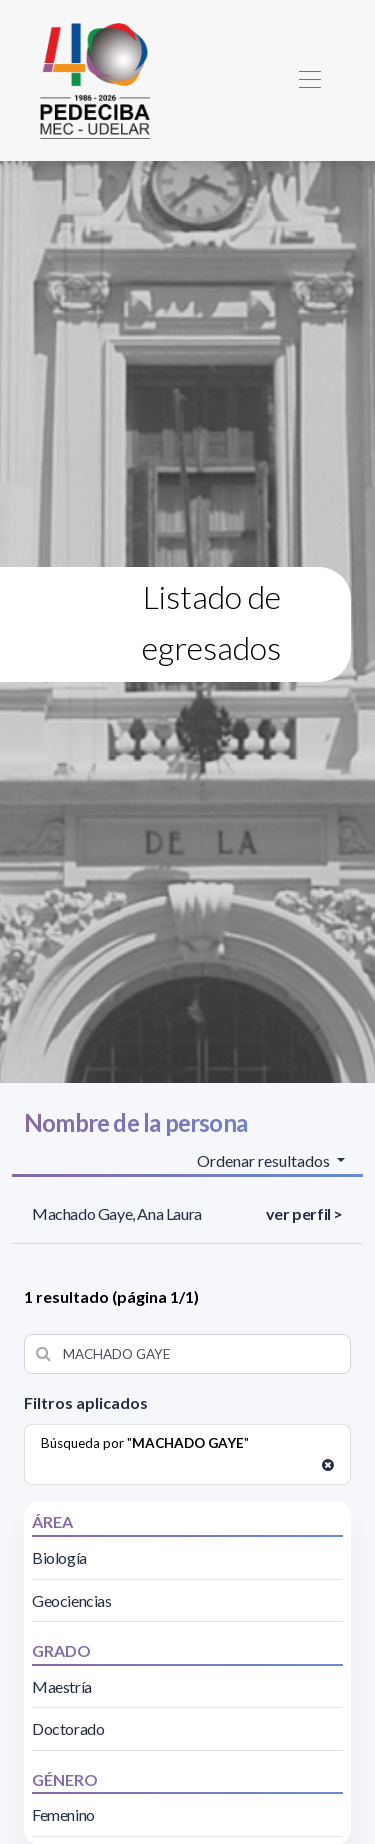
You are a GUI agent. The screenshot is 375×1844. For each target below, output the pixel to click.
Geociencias (72, 1600)
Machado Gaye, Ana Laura (117, 1213)
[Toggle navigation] (309, 80)
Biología (59, 1557)
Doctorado (68, 1728)
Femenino (63, 1814)
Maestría (62, 1686)
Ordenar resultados (265, 1160)
